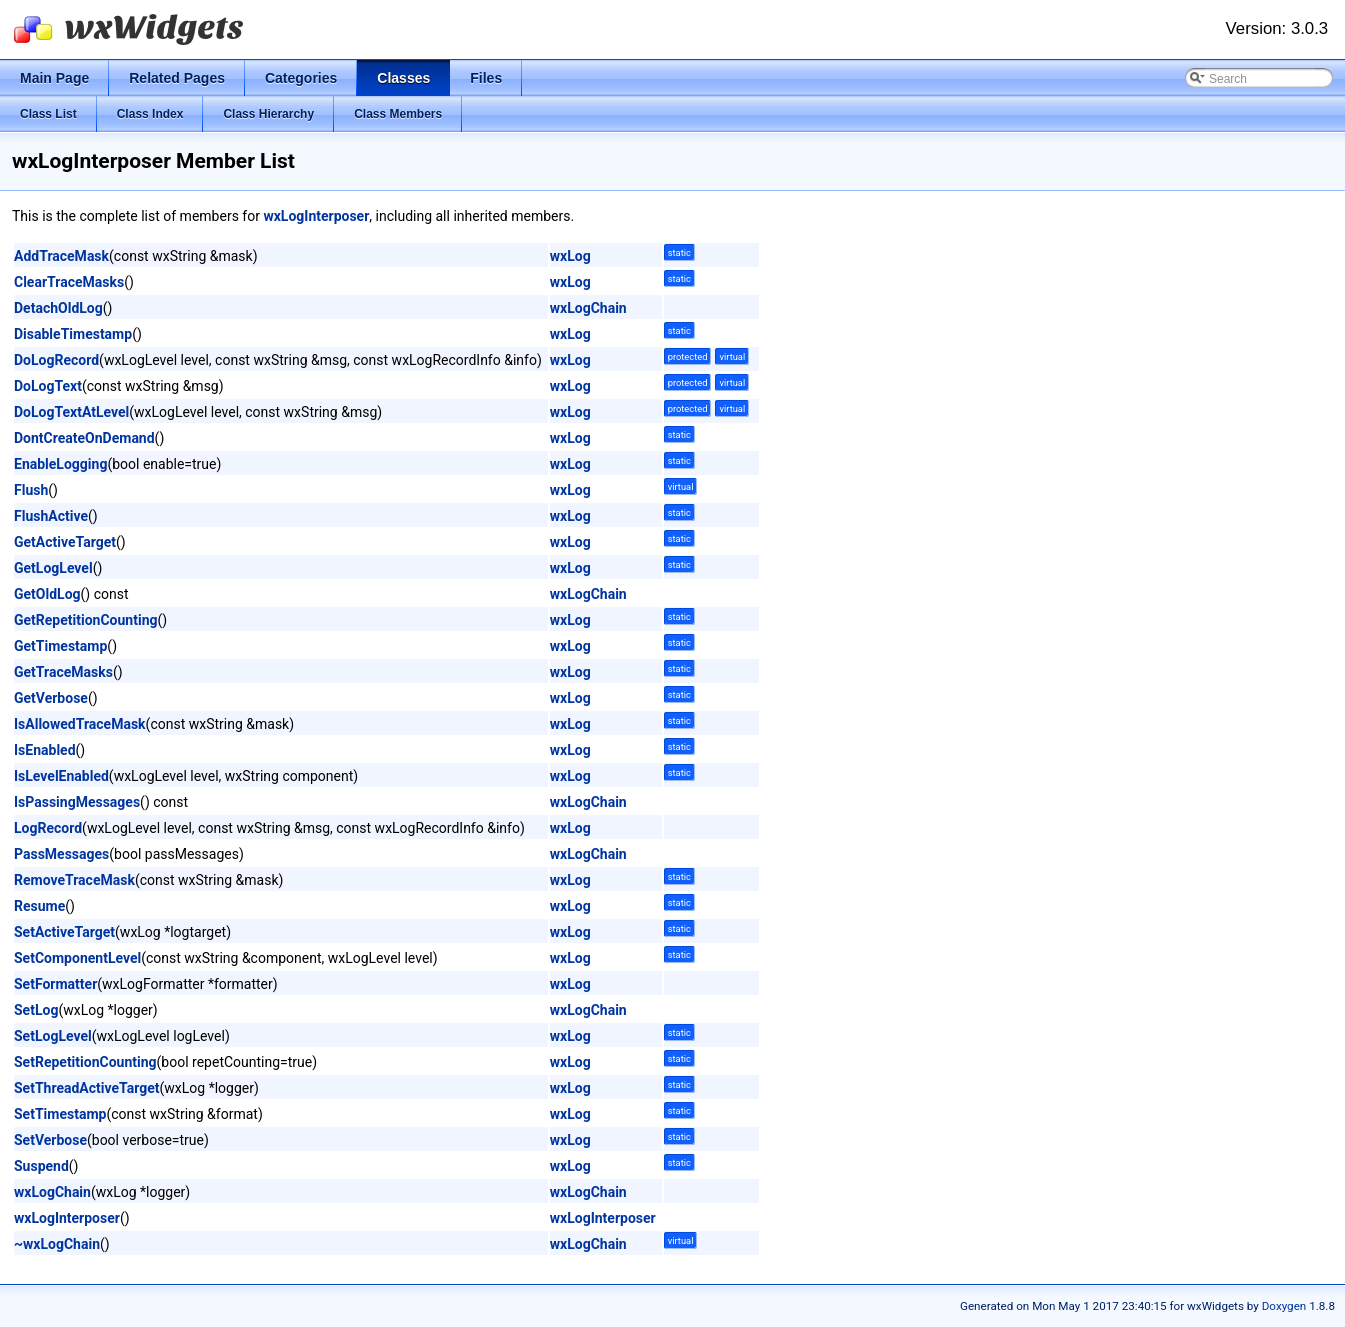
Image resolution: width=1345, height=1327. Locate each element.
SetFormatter (55, 984)
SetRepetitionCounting (85, 1062)
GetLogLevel (53, 568)
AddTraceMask (61, 256)
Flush (31, 490)
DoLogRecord (56, 360)
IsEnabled (45, 750)
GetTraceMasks (63, 672)
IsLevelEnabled (61, 776)
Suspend (41, 1166)
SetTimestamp (60, 1114)
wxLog (570, 256)
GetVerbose (51, 698)
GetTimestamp (60, 646)
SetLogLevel (53, 1036)
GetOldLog (47, 594)
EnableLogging (60, 464)
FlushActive (51, 516)
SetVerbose (50, 1140)
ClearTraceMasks (69, 282)
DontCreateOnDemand (84, 438)
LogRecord (48, 828)
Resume (39, 906)
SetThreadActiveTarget (87, 1088)
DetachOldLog (58, 308)
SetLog (36, 1010)
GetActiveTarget (65, 542)
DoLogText (48, 386)
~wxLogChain (57, 1244)
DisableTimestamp (73, 334)
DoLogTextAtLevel (71, 412)
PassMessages (61, 854)
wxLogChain (588, 308)
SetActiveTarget (64, 932)
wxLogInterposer (316, 216)
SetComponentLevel (77, 958)
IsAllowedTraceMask (80, 724)
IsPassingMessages (77, 802)
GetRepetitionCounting (85, 620)
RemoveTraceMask (74, 880)
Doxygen (1284, 1306)
